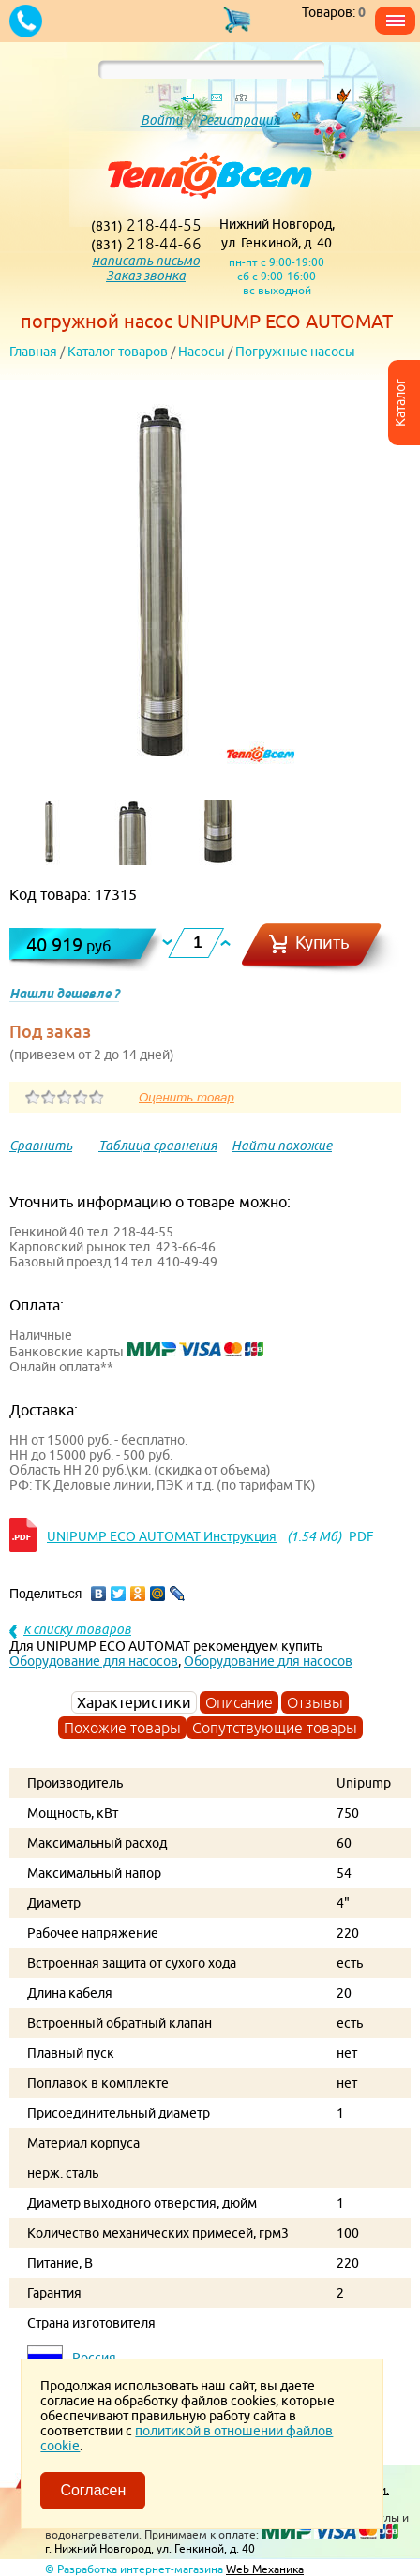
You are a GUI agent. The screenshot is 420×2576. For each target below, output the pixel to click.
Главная (33, 351)
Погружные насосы (295, 351)
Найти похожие (282, 1145)
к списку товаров (77, 1629)
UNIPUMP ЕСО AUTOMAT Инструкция (162, 1536)
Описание (239, 1702)
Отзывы (315, 1702)
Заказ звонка (146, 275)
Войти (162, 119)
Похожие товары (122, 1727)
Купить (322, 942)
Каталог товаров (118, 351)
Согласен (93, 2490)
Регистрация (239, 119)
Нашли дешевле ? (64, 993)
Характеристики (134, 1702)
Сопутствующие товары (274, 1727)
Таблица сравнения (158, 1145)
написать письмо (146, 260)
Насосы (201, 351)
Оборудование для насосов (93, 1661)
